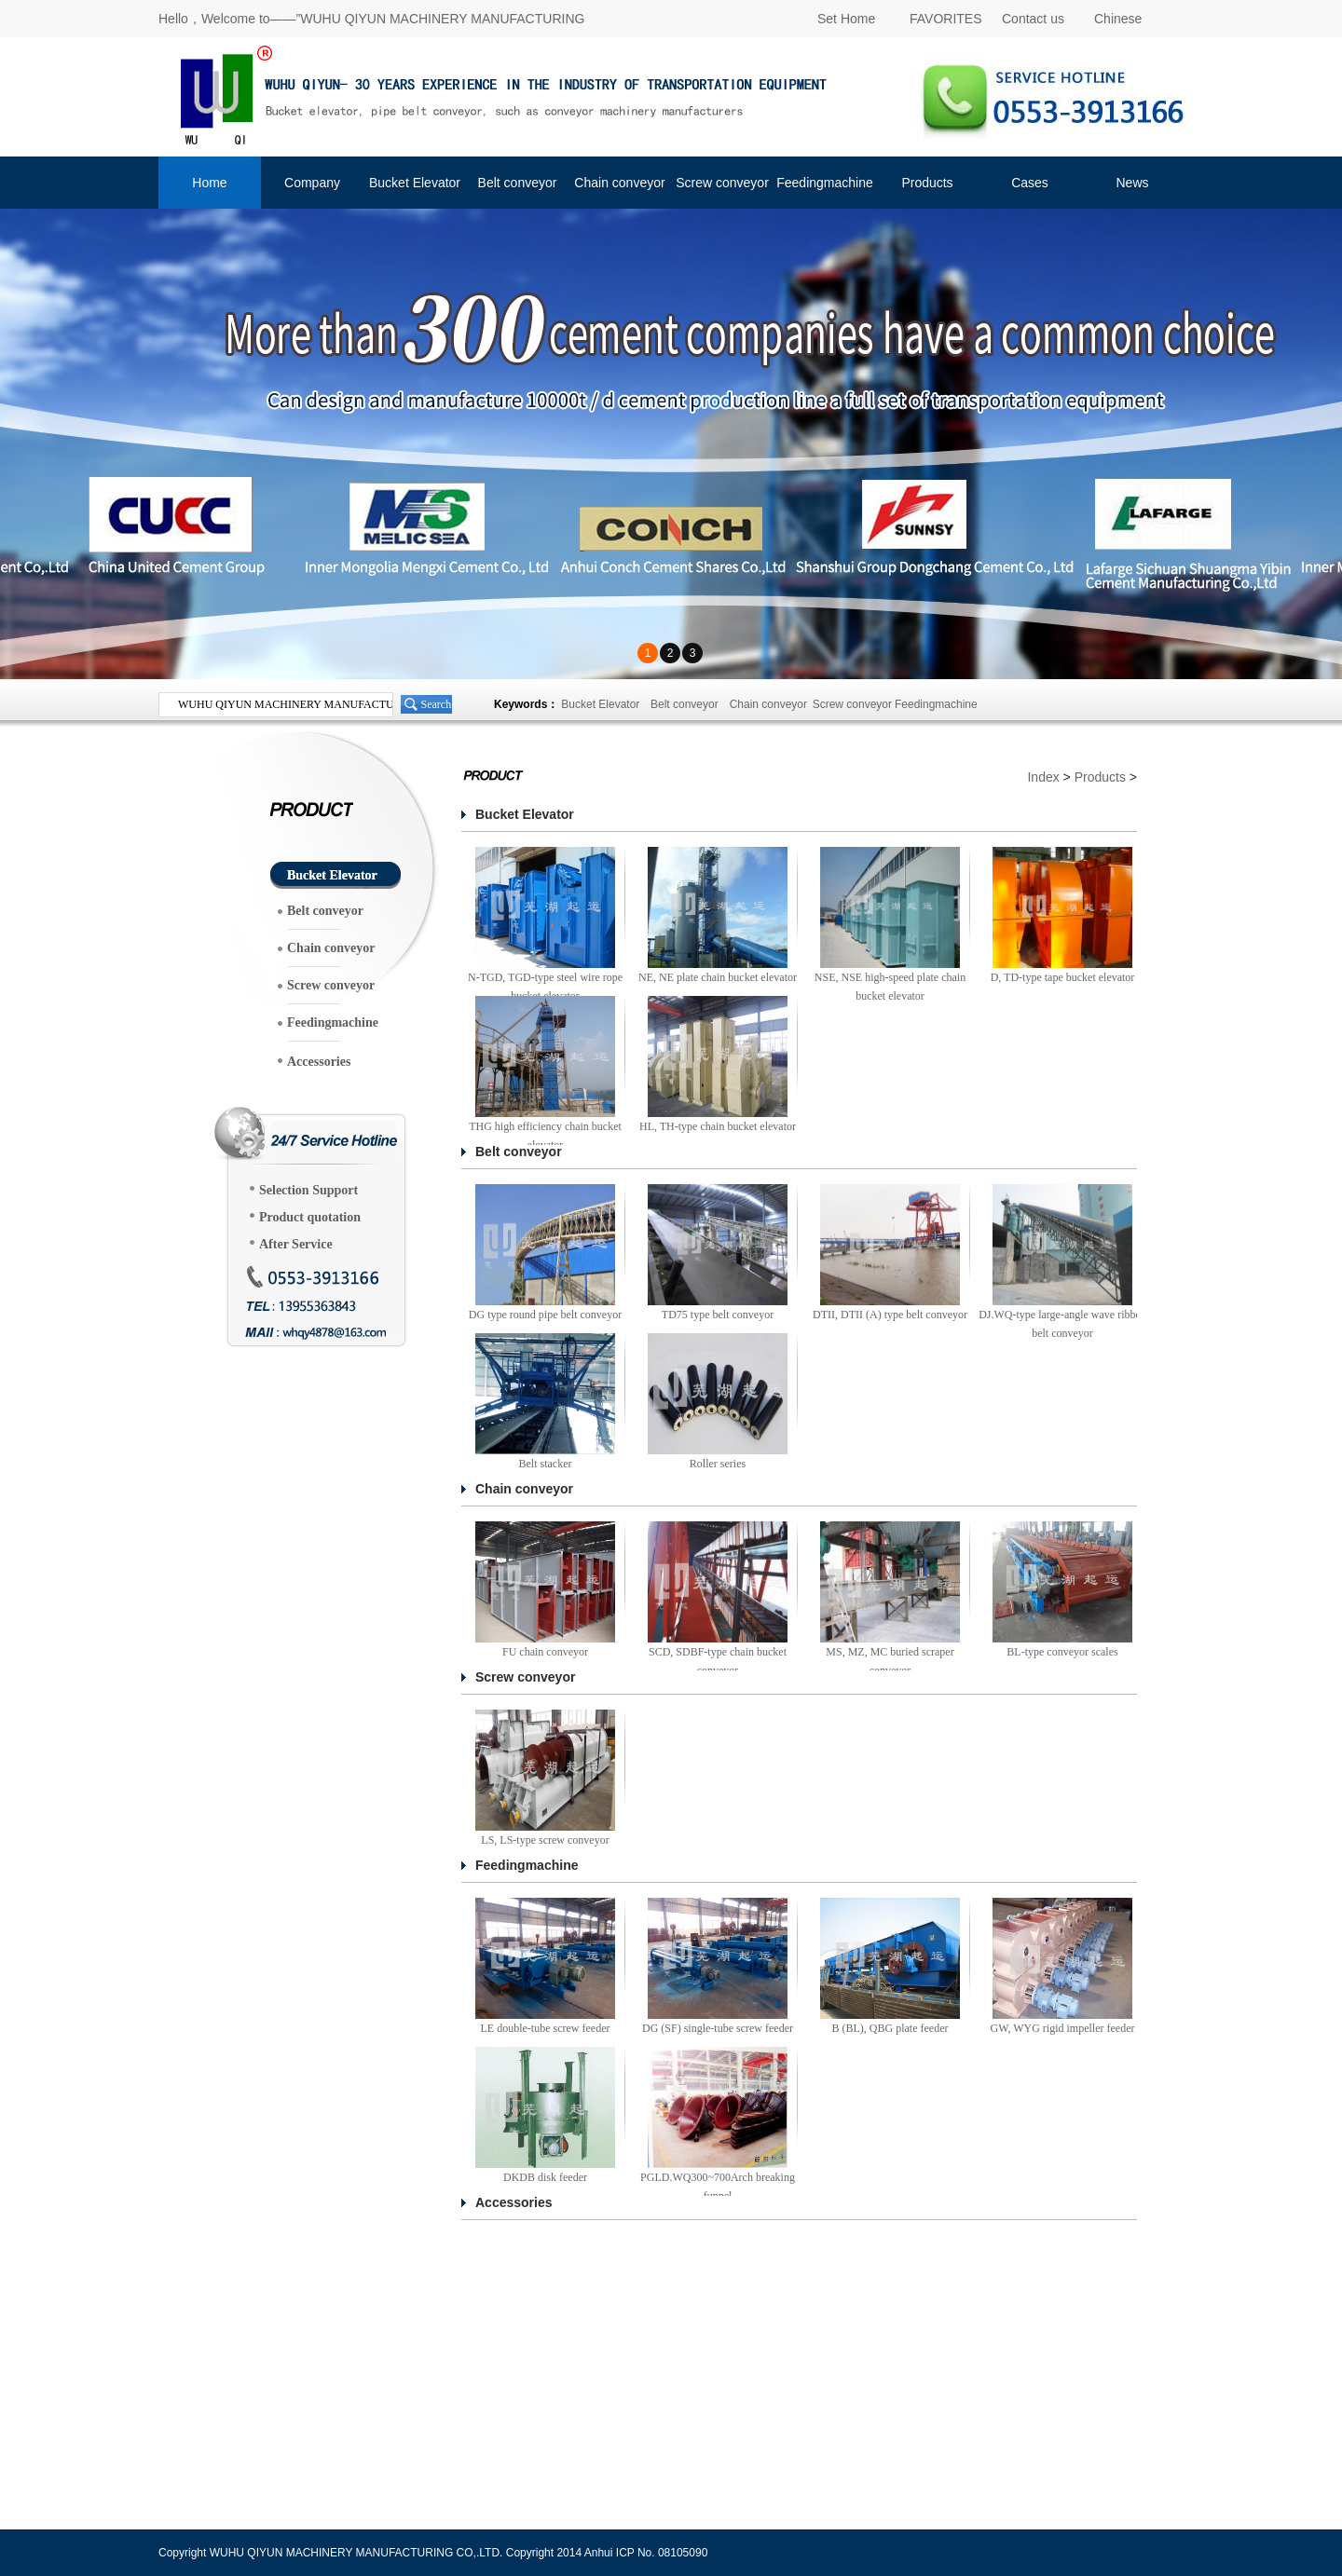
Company (312, 182)
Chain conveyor (619, 182)
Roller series (718, 1463)
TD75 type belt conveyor (718, 1314)
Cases (1029, 182)
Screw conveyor (722, 182)
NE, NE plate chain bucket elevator (717, 977)
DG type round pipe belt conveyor (545, 1314)
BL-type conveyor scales (1061, 1651)
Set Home (846, 18)
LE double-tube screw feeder (545, 2028)
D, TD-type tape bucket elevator (1063, 977)
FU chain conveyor (545, 1651)
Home (209, 182)
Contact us (1033, 18)
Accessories (318, 1062)
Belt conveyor (517, 182)
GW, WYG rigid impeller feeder (1063, 2028)
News (1132, 182)
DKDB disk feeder (545, 2177)
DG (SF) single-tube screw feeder (717, 2028)
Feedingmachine (824, 182)
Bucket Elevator (414, 182)
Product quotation (310, 1217)
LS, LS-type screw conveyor (545, 1840)
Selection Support (308, 1190)
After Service (296, 1244)
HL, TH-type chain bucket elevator (717, 1126)
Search (436, 704)
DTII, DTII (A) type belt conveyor (890, 1314)
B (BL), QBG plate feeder (890, 2028)
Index (1043, 777)
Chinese (1118, 18)
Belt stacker (545, 1463)
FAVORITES (946, 18)
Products (926, 182)
